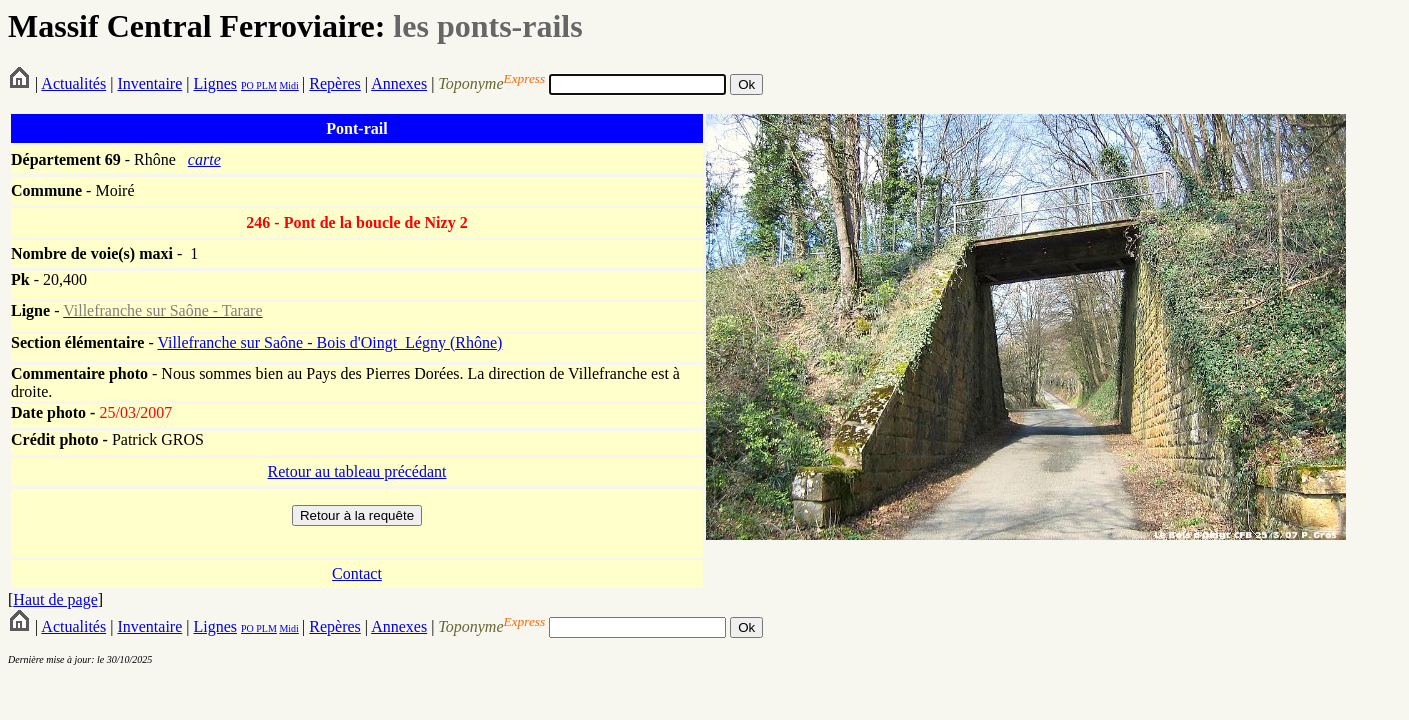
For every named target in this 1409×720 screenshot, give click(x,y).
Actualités (73, 83)
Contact (357, 573)
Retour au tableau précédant (356, 471)
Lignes (215, 83)
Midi (288, 85)
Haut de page (55, 599)
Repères (335, 83)
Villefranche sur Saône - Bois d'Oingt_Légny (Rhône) (329, 342)
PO (247, 85)
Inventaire (149, 83)
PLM (265, 85)
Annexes (399, 83)
